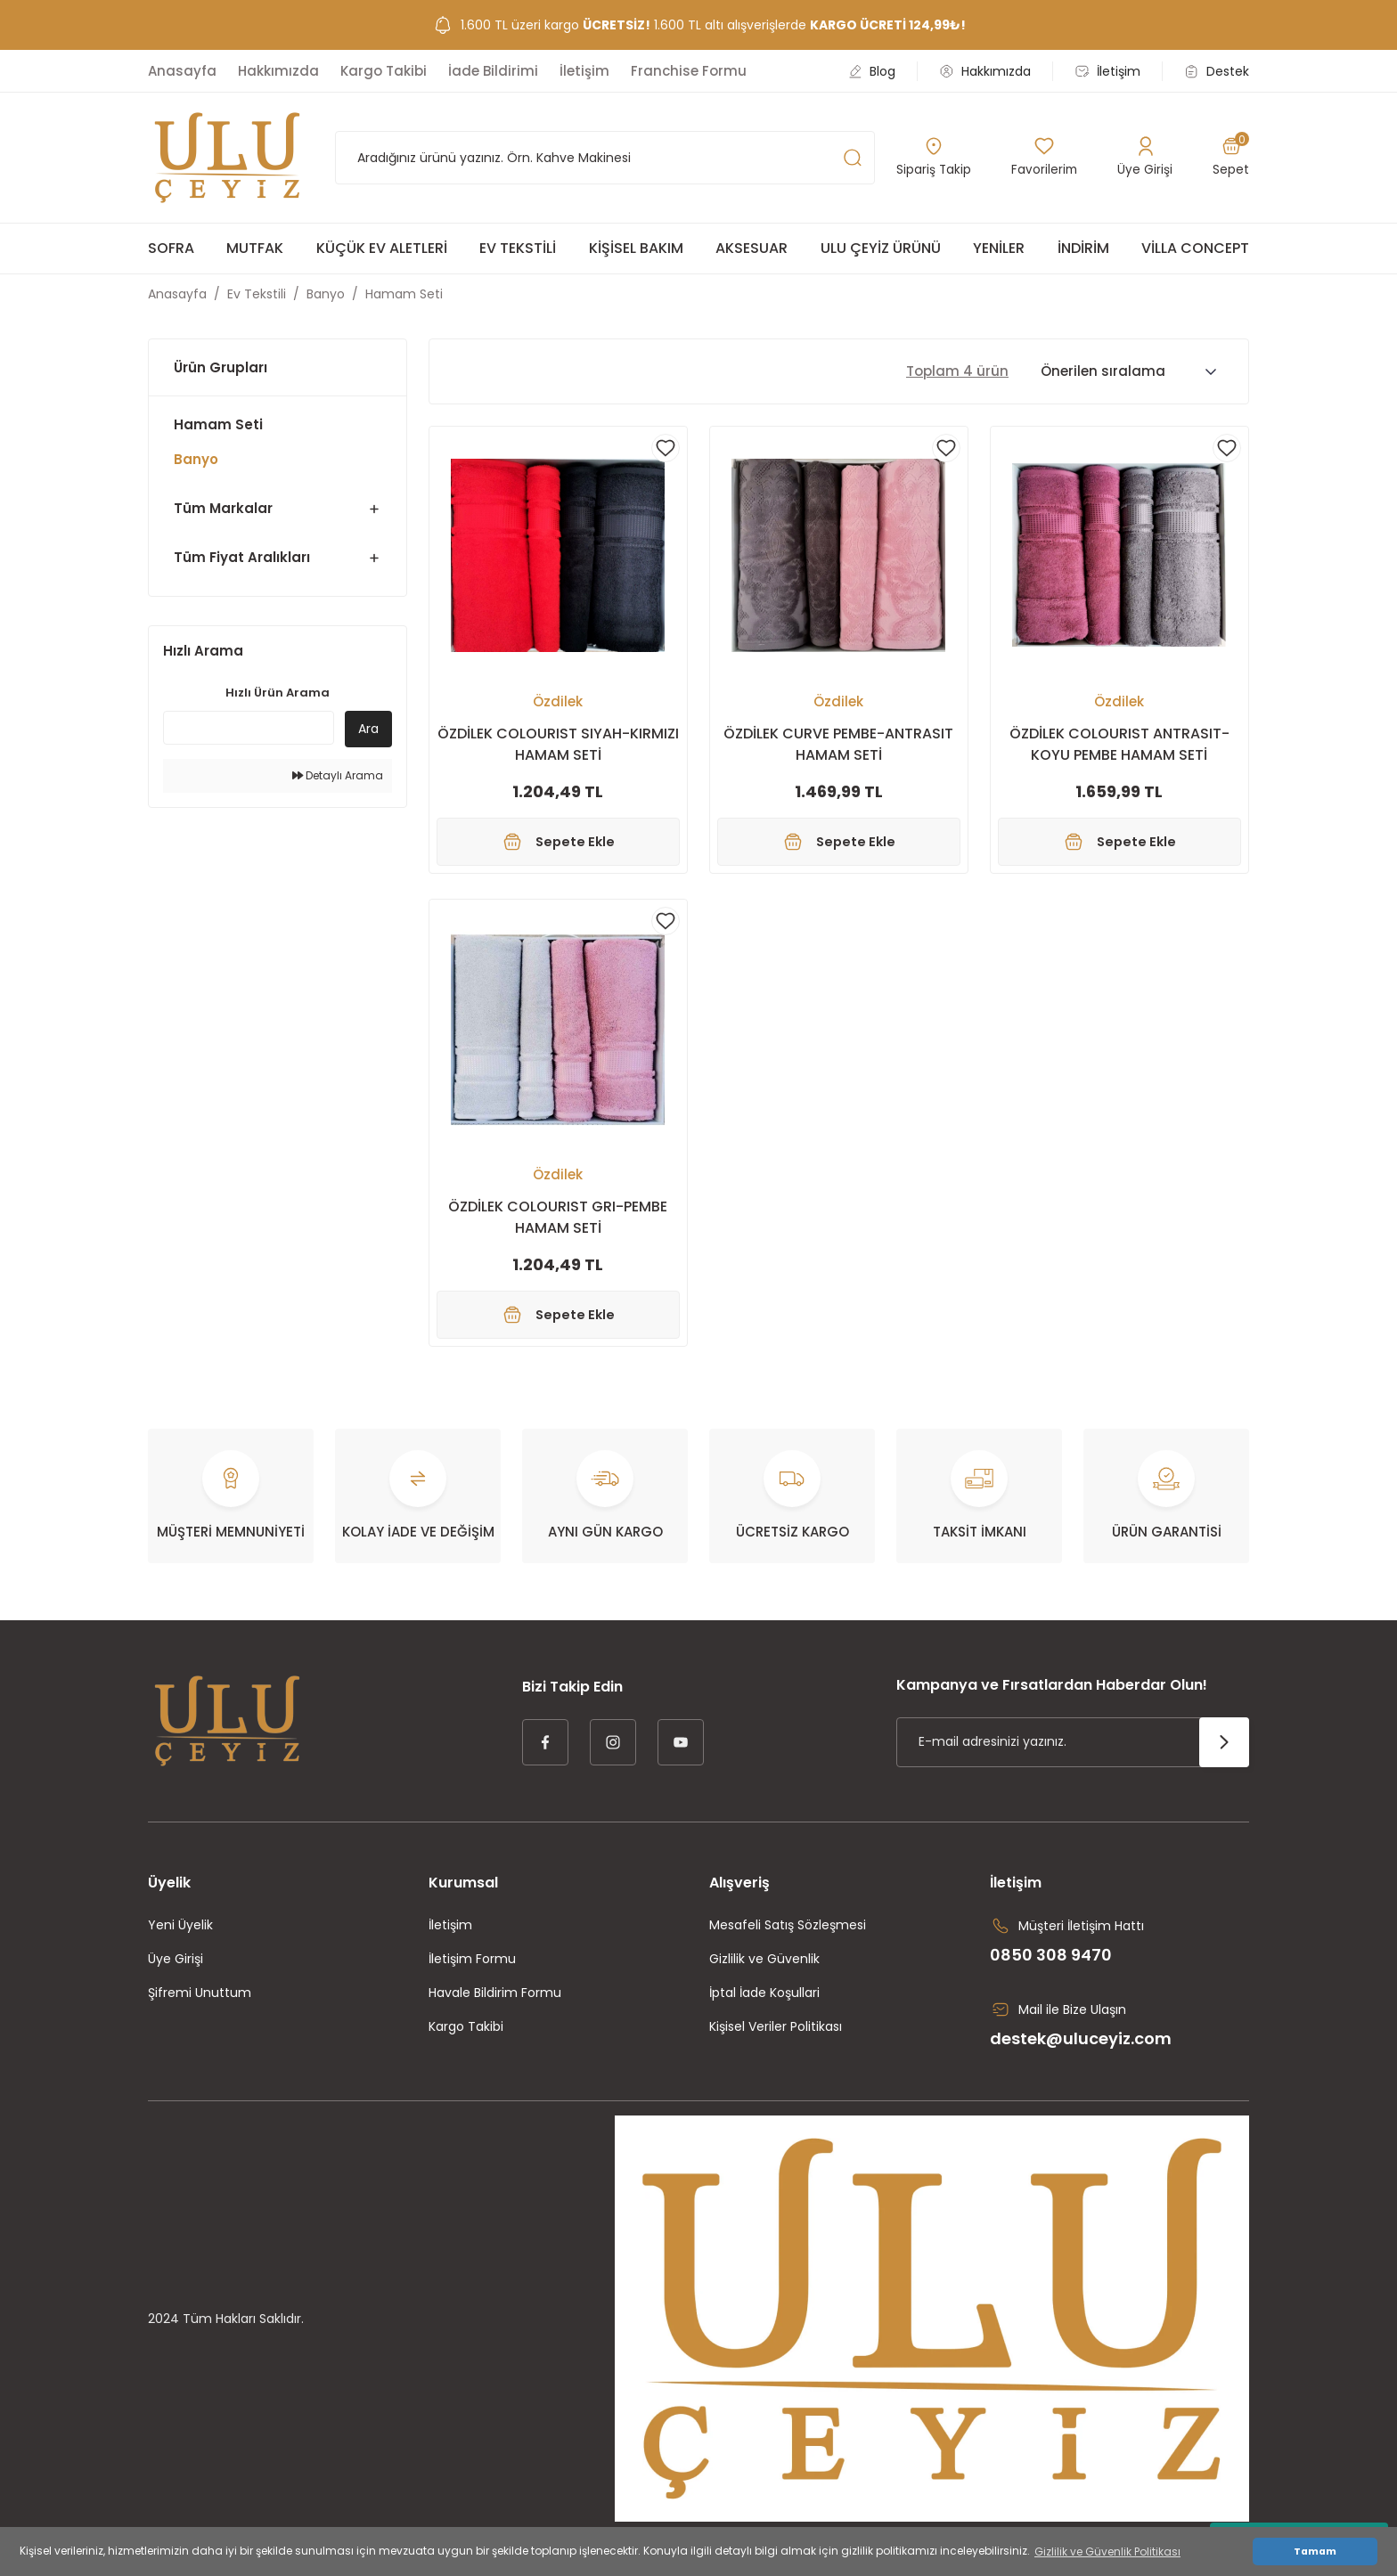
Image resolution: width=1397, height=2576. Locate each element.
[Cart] (1231, 157)
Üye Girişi (175, 1973)
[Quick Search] (248, 728)
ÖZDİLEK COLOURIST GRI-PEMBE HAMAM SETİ (557, 1224)
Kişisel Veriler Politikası (775, 2041)
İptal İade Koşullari (764, 2007)
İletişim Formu (472, 1973)
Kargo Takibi (466, 2041)
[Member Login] (1145, 157)
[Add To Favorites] (665, 448)
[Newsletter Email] (1072, 1756)
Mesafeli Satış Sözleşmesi (787, 1939)
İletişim (450, 1939)
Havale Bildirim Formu (495, 2007)
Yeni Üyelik (180, 1939)
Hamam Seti (404, 294)
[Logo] (227, 157)
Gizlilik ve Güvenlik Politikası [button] (1107, 2551)
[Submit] (1224, 1756)
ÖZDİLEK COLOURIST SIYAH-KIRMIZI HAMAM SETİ (558, 744)
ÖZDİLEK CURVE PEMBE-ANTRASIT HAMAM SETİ (838, 744)
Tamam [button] (1315, 2551)
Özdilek (558, 701)
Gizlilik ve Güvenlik (764, 1973)
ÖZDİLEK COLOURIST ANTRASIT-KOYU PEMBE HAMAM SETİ (1119, 744)
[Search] (605, 157)
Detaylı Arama (337, 775)
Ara (368, 729)
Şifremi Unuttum (199, 2007)
